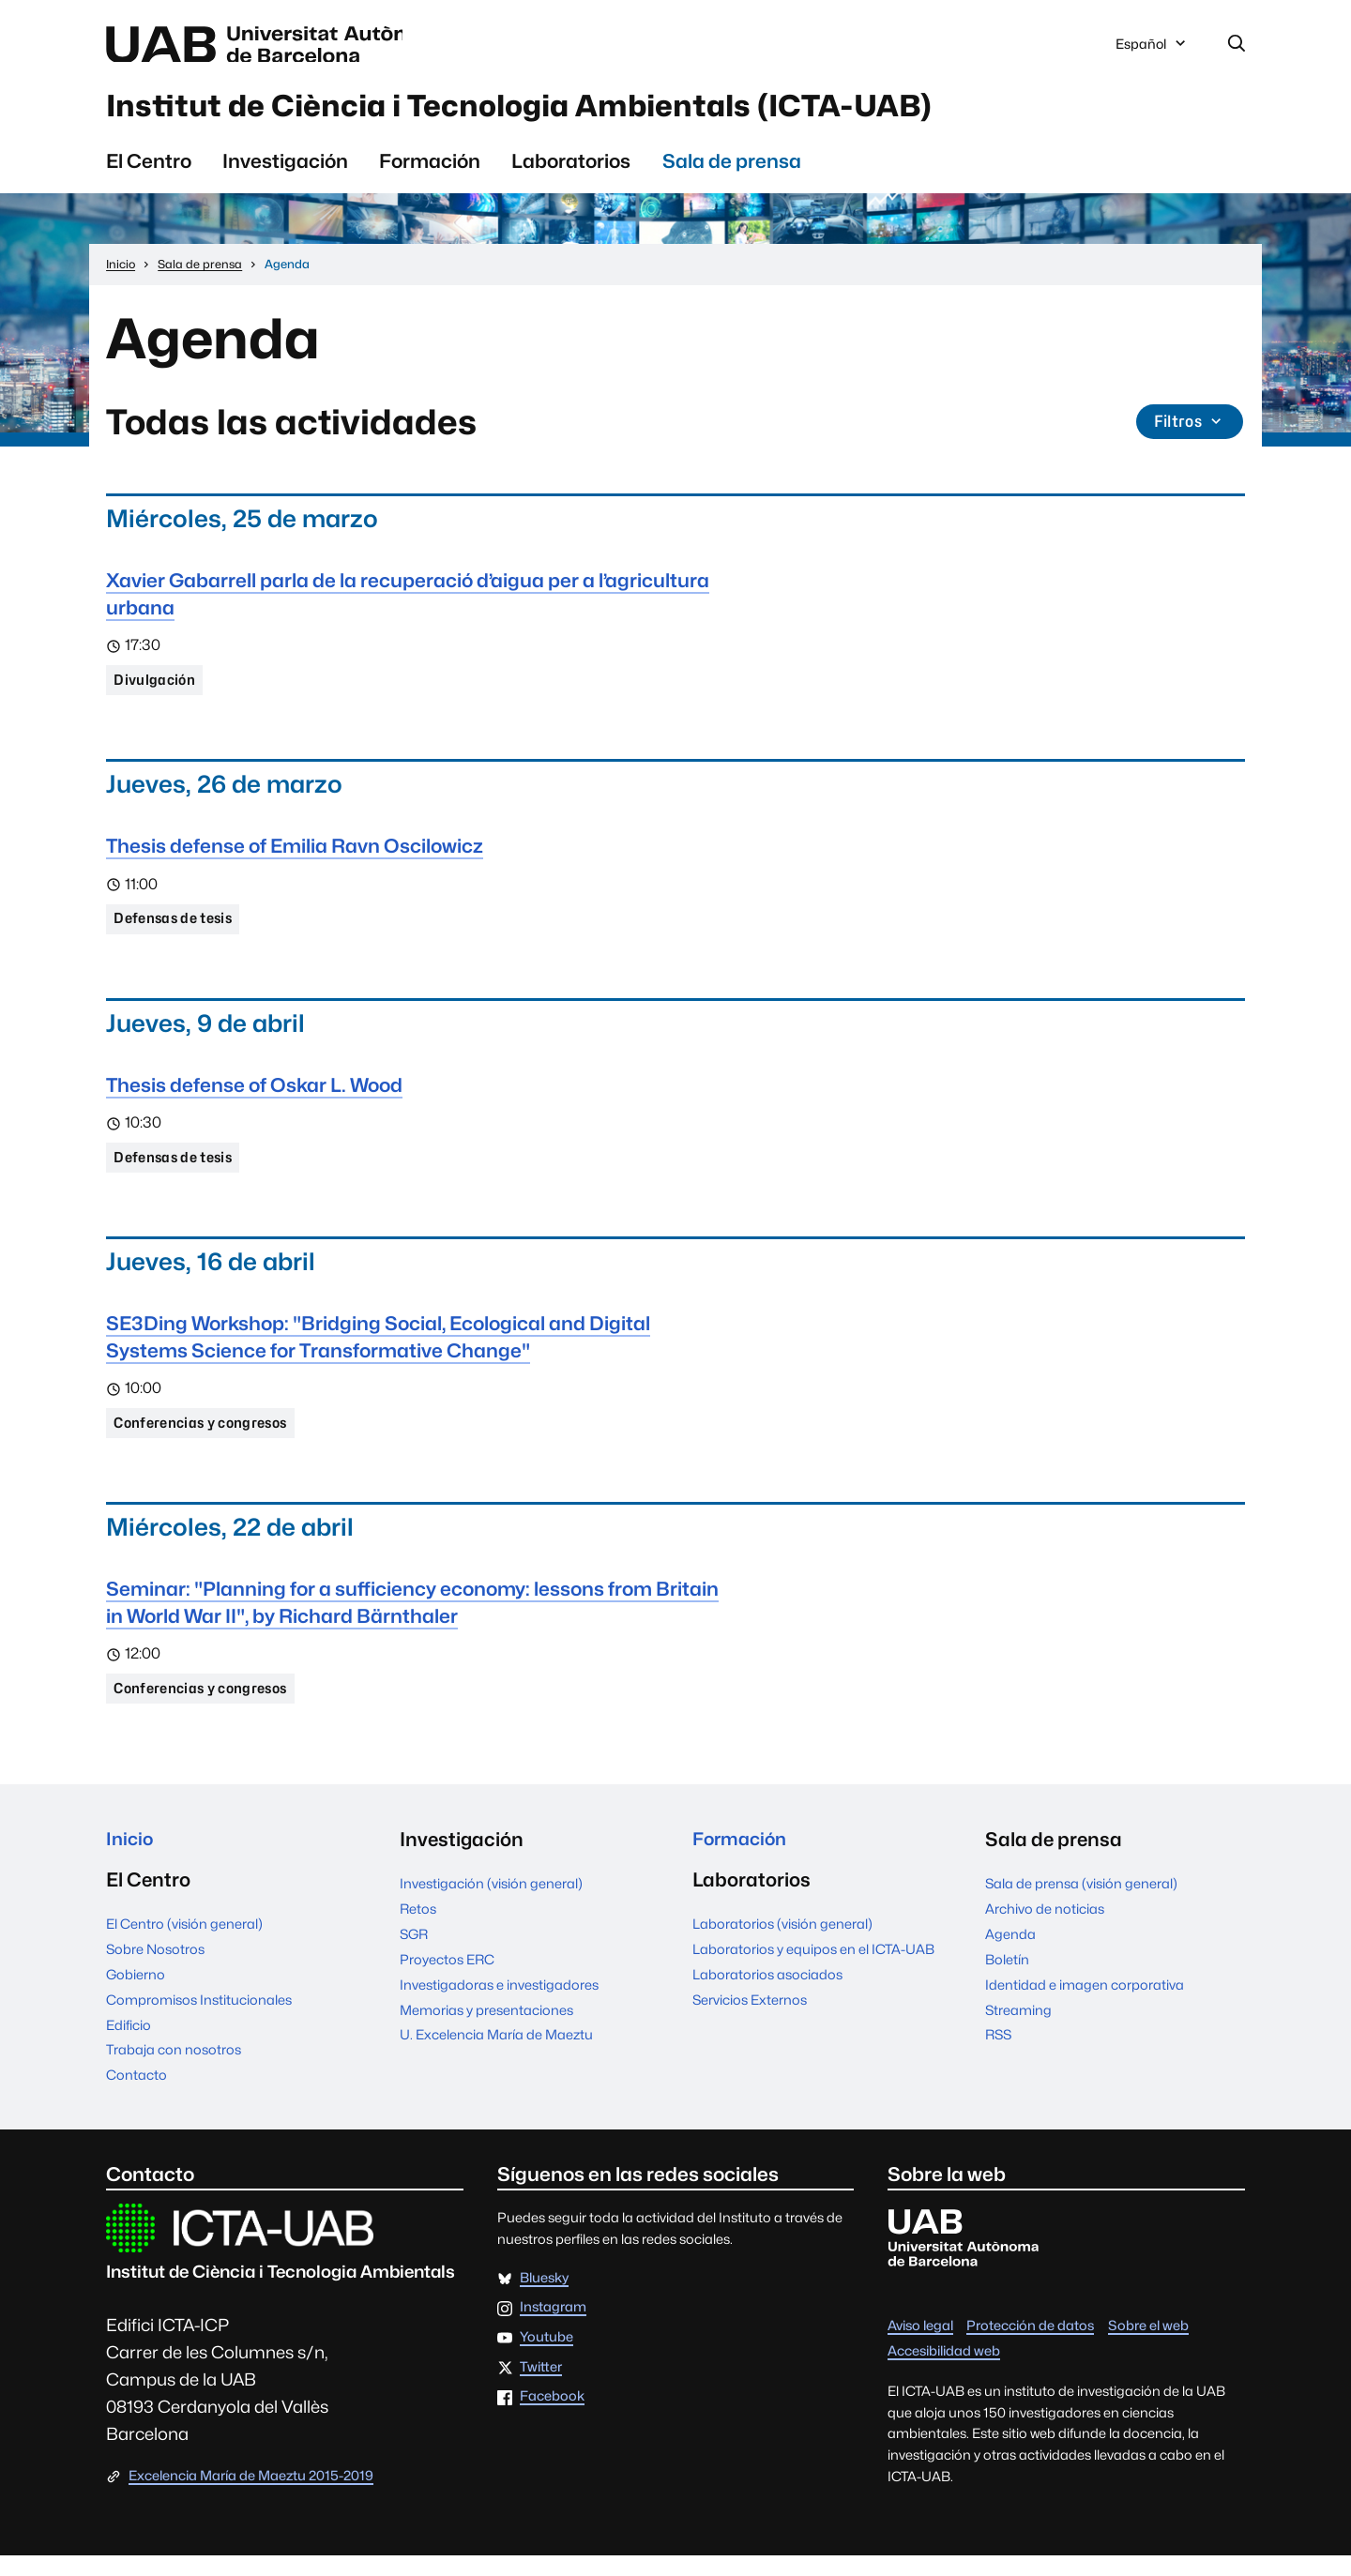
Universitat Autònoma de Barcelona (283, 45)
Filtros (1188, 431)
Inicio (131, 1857)
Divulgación (156, 689)
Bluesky (544, 2298)
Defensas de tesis (177, 930)
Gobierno (135, 1994)
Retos (418, 1925)
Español (1152, 50)
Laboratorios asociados (767, 1994)
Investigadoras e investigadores (499, 2001)
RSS (998, 2052)
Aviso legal (920, 2346)
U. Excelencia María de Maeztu (496, 2052)
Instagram (553, 2328)
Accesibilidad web (944, 2371)
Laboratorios (570, 169)
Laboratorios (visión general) (782, 1943)
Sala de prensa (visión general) (1081, 1900)
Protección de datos (1030, 2346)
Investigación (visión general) (491, 1900)
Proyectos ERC (447, 1976)
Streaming (1018, 2027)
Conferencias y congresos (206, 1438)
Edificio (128, 2045)
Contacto (136, 2095)
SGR (414, 1951)
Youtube (546, 2358)
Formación (429, 169)
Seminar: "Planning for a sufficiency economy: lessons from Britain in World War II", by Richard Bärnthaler (412, 1618)
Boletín (1007, 1976)
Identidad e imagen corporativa (1084, 2001)
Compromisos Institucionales (199, 2019)
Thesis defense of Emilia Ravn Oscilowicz (294, 856)
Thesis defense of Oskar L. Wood (254, 1097)
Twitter (541, 2388)
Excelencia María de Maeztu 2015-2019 (251, 2496)
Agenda (1010, 1951)
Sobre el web (1148, 2346)
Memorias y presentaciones (486, 2027)
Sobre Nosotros (155, 1969)
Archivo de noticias (1044, 1925)
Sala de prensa (731, 169)
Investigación (285, 169)
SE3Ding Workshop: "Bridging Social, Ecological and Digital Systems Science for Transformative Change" (378, 1350)
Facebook (552, 2417)
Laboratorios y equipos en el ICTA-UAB (813, 1969)
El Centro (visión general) (184, 1943)
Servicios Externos (749, 2019)
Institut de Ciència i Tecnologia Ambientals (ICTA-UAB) (586, 111)
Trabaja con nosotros (173, 2070)
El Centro (148, 169)
